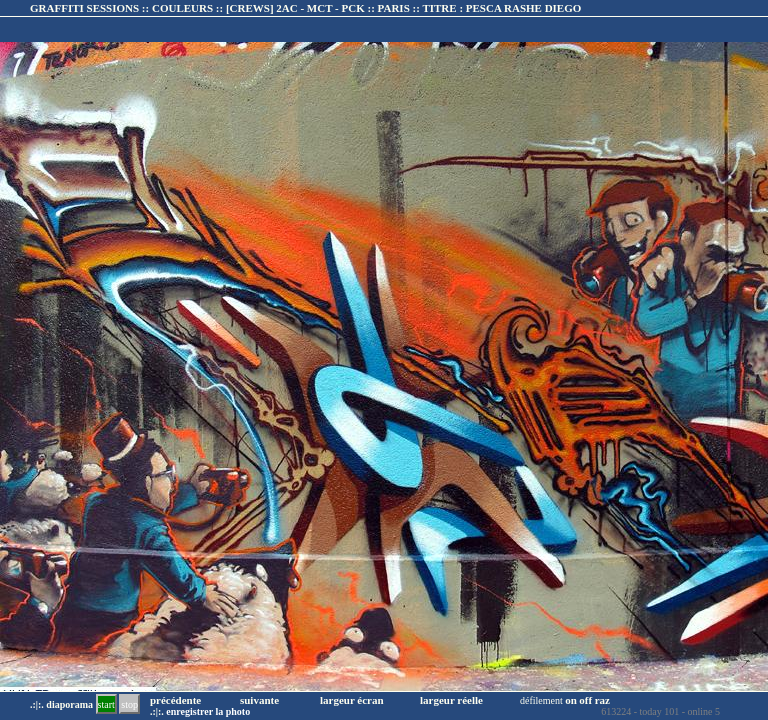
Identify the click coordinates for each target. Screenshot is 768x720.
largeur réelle (451, 700)
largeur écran (352, 700)
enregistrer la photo (208, 711)
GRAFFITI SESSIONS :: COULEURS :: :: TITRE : (305, 8)
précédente (175, 700)
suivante (259, 700)
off (585, 700)
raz (602, 700)
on (571, 700)
